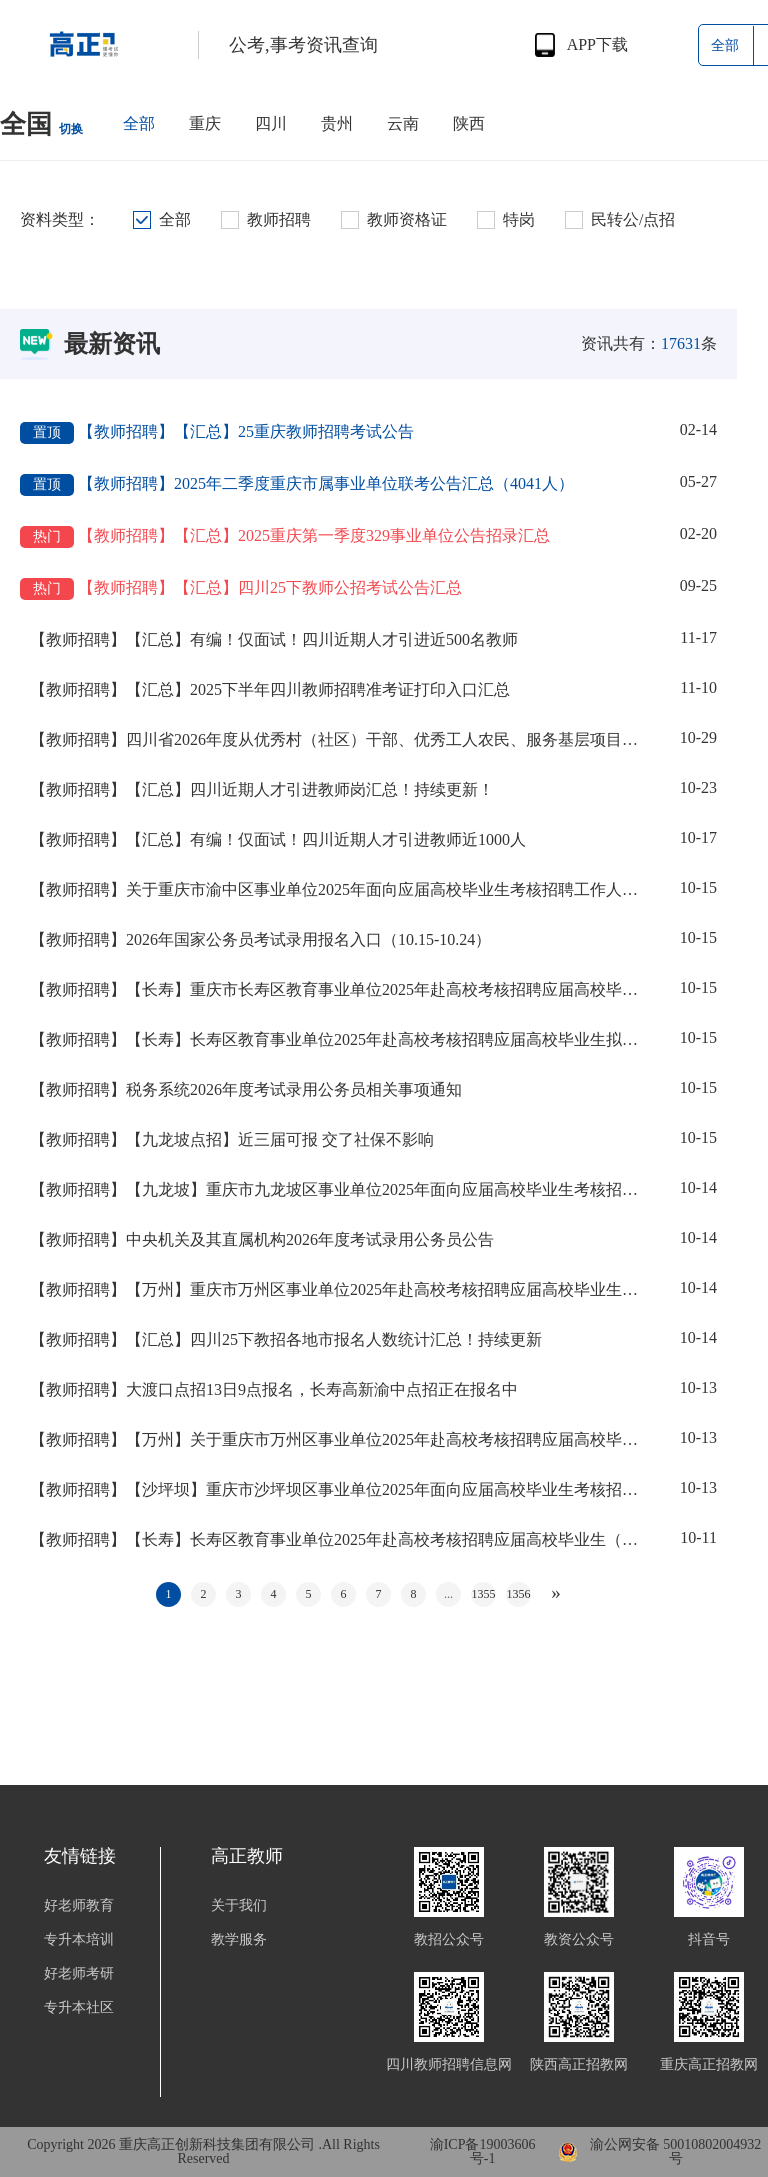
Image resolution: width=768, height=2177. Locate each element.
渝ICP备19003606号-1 (483, 2152)
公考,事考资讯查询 (303, 45)
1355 (484, 1594)
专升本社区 (79, 2008)
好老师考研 (79, 1974)
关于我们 (239, 1906)
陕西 (469, 123)
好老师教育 (79, 1906)
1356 (519, 1594)
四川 (271, 123)
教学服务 (239, 1940)
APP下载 (597, 45)
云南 (403, 123)
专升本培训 (79, 1940)
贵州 (337, 123)
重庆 (205, 123)
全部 (139, 123)
